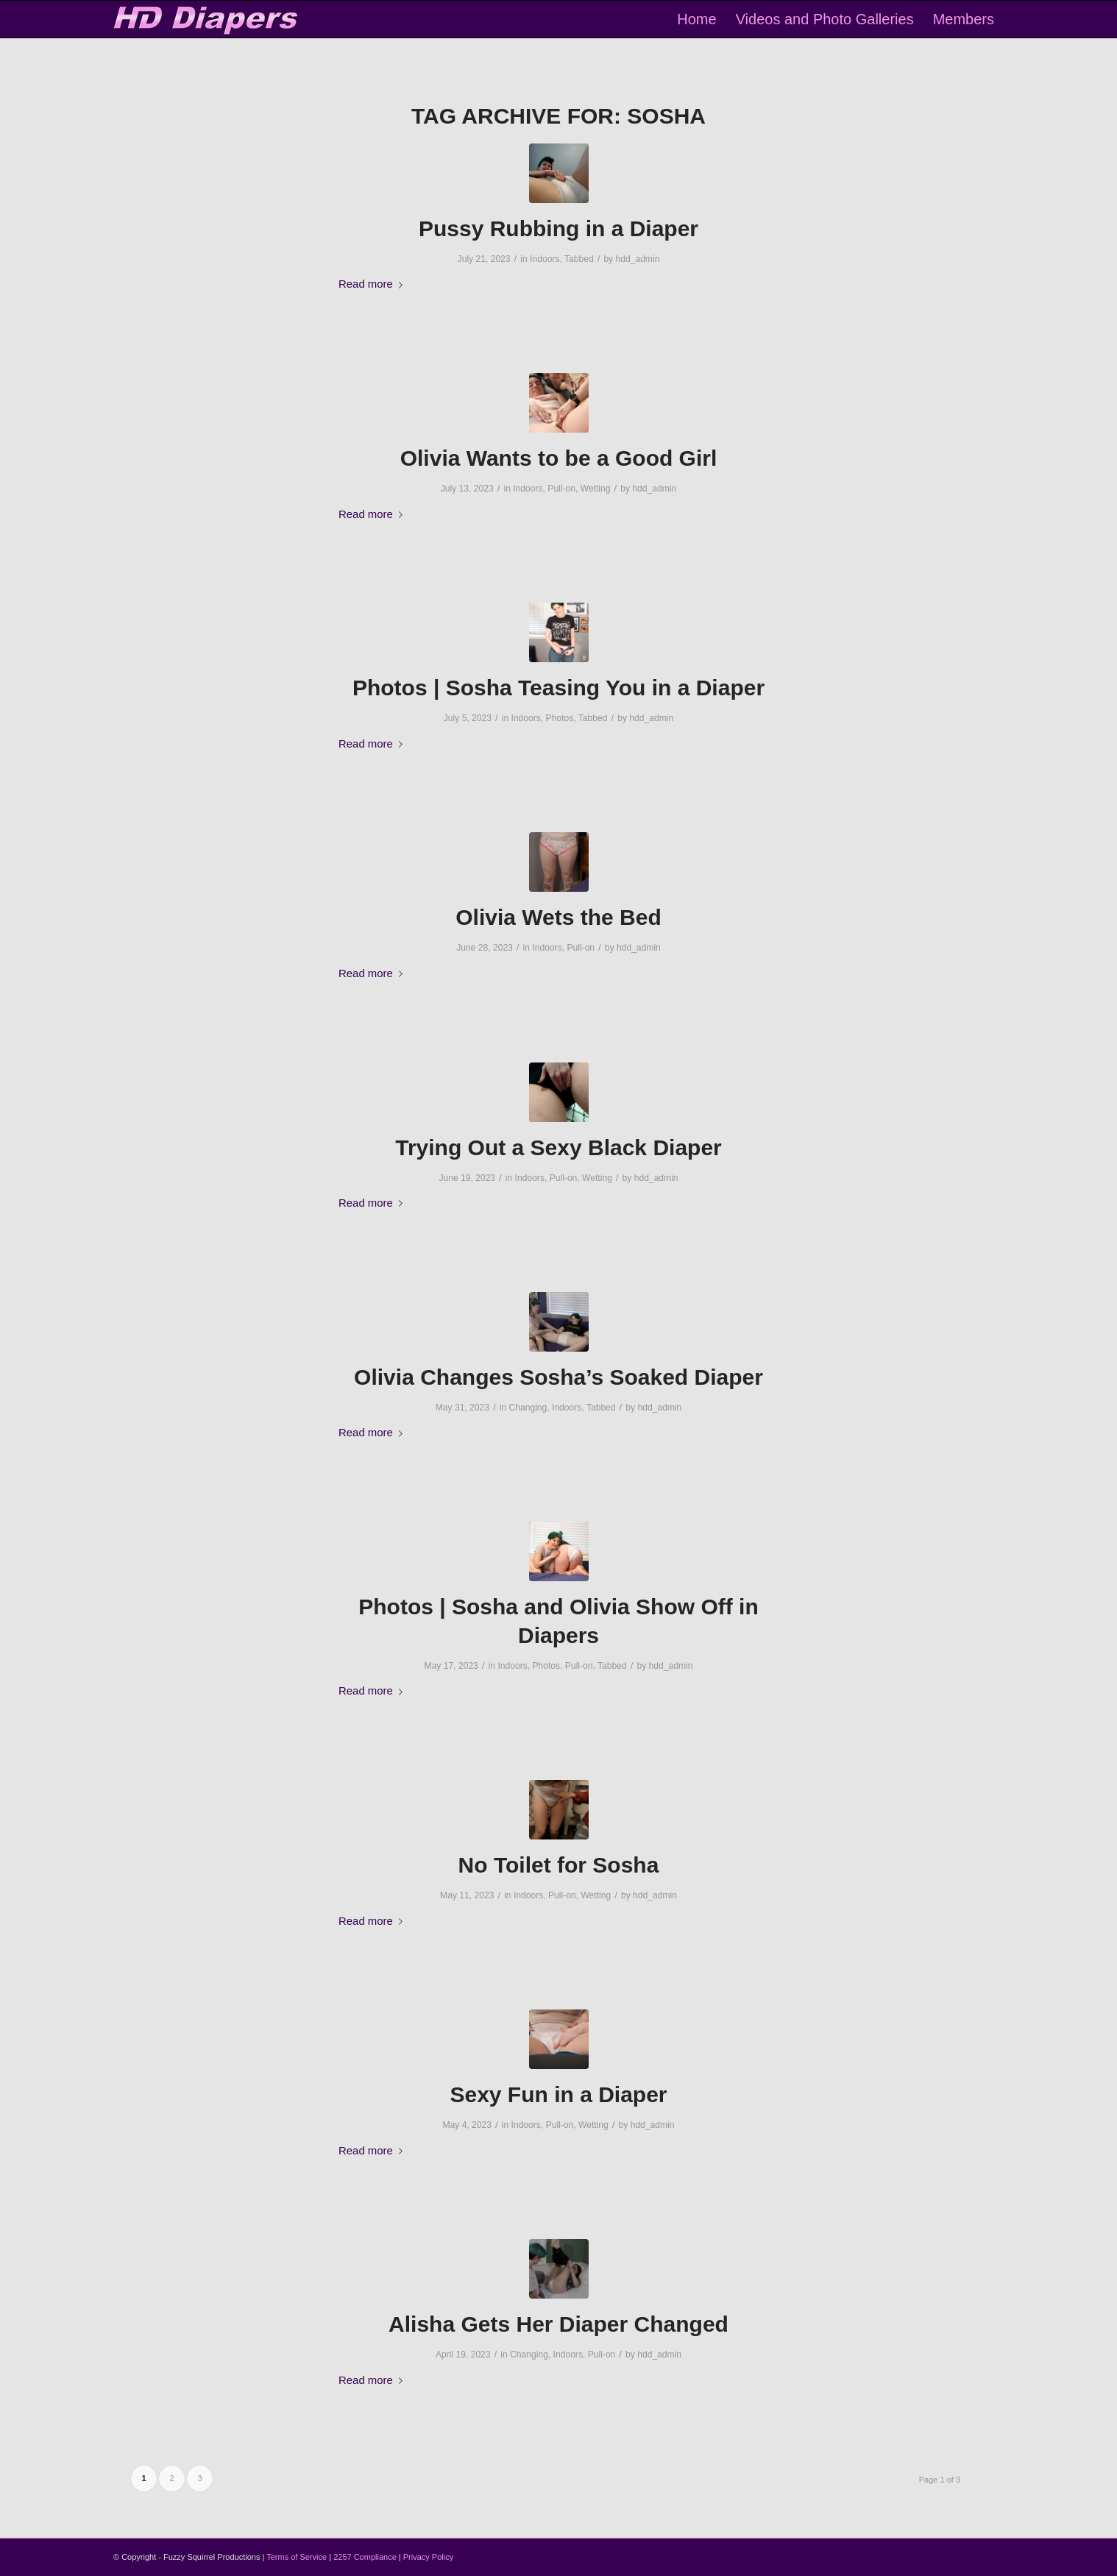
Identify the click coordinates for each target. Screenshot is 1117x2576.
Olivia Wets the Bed (558, 917)
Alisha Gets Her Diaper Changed (558, 2324)
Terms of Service (296, 2556)
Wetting (596, 488)
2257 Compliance (365, 2556)
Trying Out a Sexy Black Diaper (558, 1147)
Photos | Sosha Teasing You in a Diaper (558, 687)
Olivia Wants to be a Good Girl (558, 458)
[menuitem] (696, 19)
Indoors (544, 259)
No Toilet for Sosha (558, 1865)
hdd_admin (638, 259)
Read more (373, 283)
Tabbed (579, 259)
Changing (528, 1407)
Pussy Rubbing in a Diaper (558, 228)
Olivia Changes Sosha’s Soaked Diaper (558, 1377)
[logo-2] (206, 19)
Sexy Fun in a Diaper (558, 2094)
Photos (560, 718)
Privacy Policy (428, 2556)
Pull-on (561, 488)
